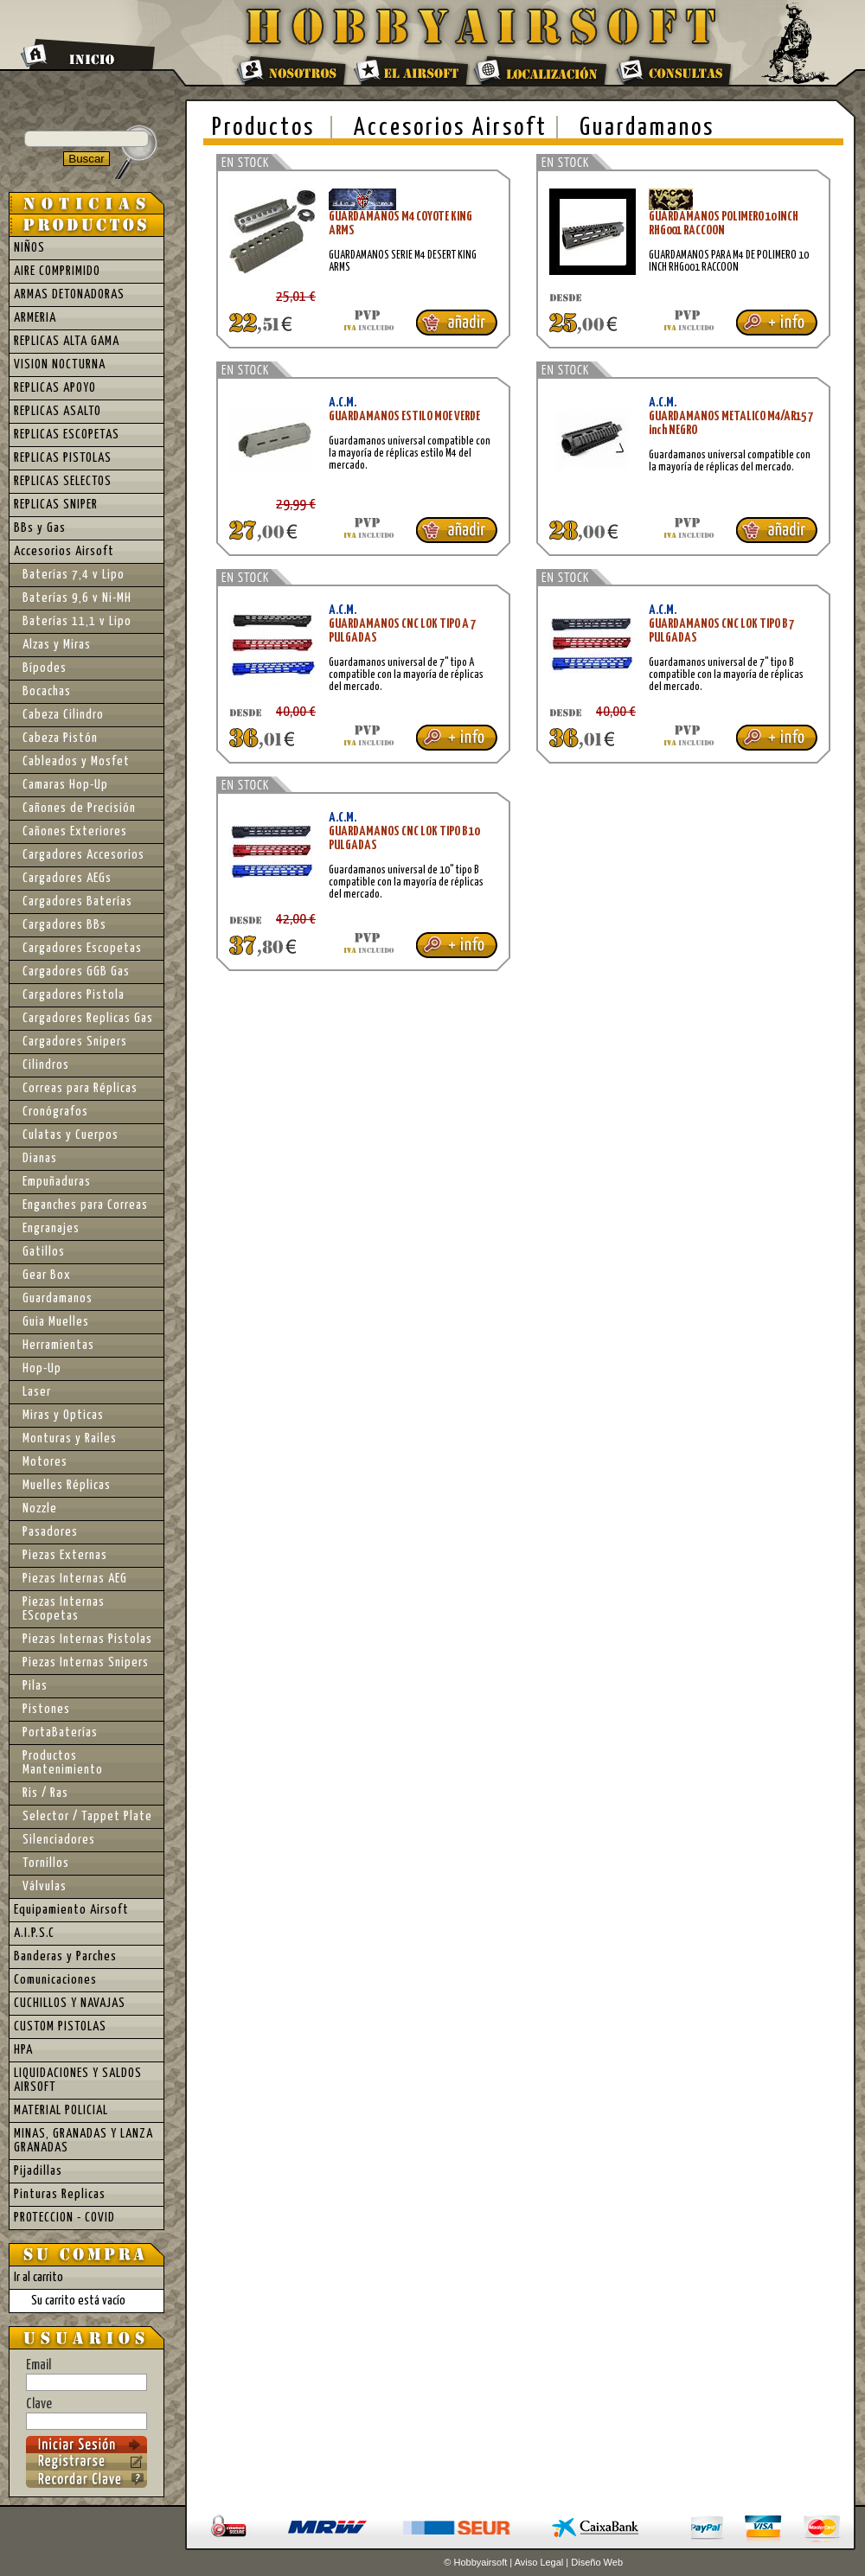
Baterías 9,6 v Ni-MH (76, 597)
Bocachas (46, 691)
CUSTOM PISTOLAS (60, 2026)
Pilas (35, 1685)
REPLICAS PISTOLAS (63, 457)
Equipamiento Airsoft (71, 1909)
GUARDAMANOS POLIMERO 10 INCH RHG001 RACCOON (723, 223)
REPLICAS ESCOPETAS (66, 434)
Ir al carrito (38, 2277)
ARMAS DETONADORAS (69, 294)
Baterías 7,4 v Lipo (73, 574)
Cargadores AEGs (67, 878)
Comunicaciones (55, 1979)
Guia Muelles (55, 1321)
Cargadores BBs (64, 924)
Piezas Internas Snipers (85, 1662)
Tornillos (45, 1863)
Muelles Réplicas (66, 1485)
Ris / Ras (45, 1793)
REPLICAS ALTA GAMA (66, 341)
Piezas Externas (64, 1555)
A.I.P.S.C (34, 1933)
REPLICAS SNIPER (56, 504)
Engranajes (51, 1228)
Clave (86, 2413)
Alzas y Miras (56, 644)
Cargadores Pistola (73, 994)
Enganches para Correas (85, 1205)
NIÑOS (29, 247)
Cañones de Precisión (79, 808)
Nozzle (39, 1508)
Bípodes (44, 668)
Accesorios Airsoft (451, 128)
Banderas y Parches (65, 1956)
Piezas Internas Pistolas (87, 1639)
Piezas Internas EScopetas (63, 1608)
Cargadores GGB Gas (76, 971)
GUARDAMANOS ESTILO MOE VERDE (404, 416)
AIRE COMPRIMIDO (57, 271)
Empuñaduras (56, 1181)
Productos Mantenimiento (62, 1762)
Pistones (46, 1709)
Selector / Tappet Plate (87, 1816)
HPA (23, 2049)
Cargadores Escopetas (82, 948)
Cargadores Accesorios (83, 854)
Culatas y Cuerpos (70, 1134)
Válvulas (44, 1886)
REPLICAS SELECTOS (63, 481)
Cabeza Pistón (60, 738)
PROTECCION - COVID (64, 2217)
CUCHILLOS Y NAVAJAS (69, 2003)
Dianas (39, 1158)
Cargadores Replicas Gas (87, 1018)
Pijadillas (38, 2170)
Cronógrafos (55, 1111)
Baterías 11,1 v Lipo (76, 621)
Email (86, 2374)
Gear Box (46, 1275)
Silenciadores (58, 1839)
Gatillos (43, 1251)
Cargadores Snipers (74, 1041)
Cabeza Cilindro (63, 714)
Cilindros (45, 1064)
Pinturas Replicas (60, 2194)
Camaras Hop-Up (65, 784)
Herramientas (58, 1345)
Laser (36, 1391)
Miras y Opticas (63, 1415)
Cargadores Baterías (77, 901)
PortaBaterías (60, 1732)
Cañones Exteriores (74, 831)
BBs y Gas (40, 527)
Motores (44, 1461)
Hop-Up (41, 1368)
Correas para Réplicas (80, 1088)
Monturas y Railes (69, 1438)
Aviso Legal (539, 2562)
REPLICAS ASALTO (57, 411)
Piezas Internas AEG (74, 1578)
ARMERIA (35, 317)
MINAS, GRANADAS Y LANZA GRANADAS (83, 2140)
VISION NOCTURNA (60, 364)
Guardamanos (647, 128)
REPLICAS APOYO (55, 387)
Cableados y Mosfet (76, 761)
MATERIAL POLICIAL (61, 2110)
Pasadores (50, 1531)
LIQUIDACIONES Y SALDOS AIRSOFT (78, 2080)
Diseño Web (597, 2562)
